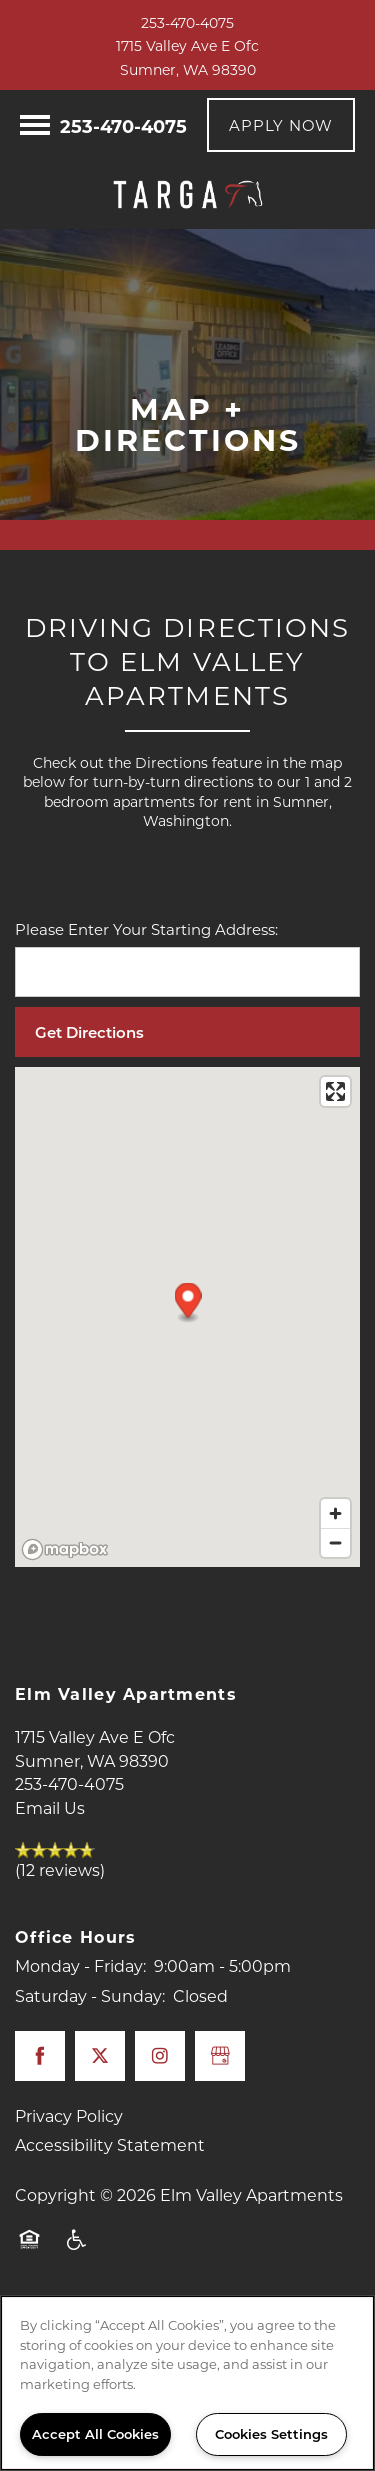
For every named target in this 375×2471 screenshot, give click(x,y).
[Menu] (35, 125)
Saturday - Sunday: (90, 1995)
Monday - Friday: (80, 1965)
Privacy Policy (69, 2115)
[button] (281, 125)
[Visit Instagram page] (160, 2056)
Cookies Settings (271, 2433)
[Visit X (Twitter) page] (100, 2056)
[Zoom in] (335, 1513)
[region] (187, 2383)
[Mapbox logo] (65, 1549)
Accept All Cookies (95, 2433)
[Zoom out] (335, 1542)
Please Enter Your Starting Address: (146, 929)
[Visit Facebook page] (40, 2056)
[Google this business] (220, 2056)
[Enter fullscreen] (335, 1091)
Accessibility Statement (110, 2144)
